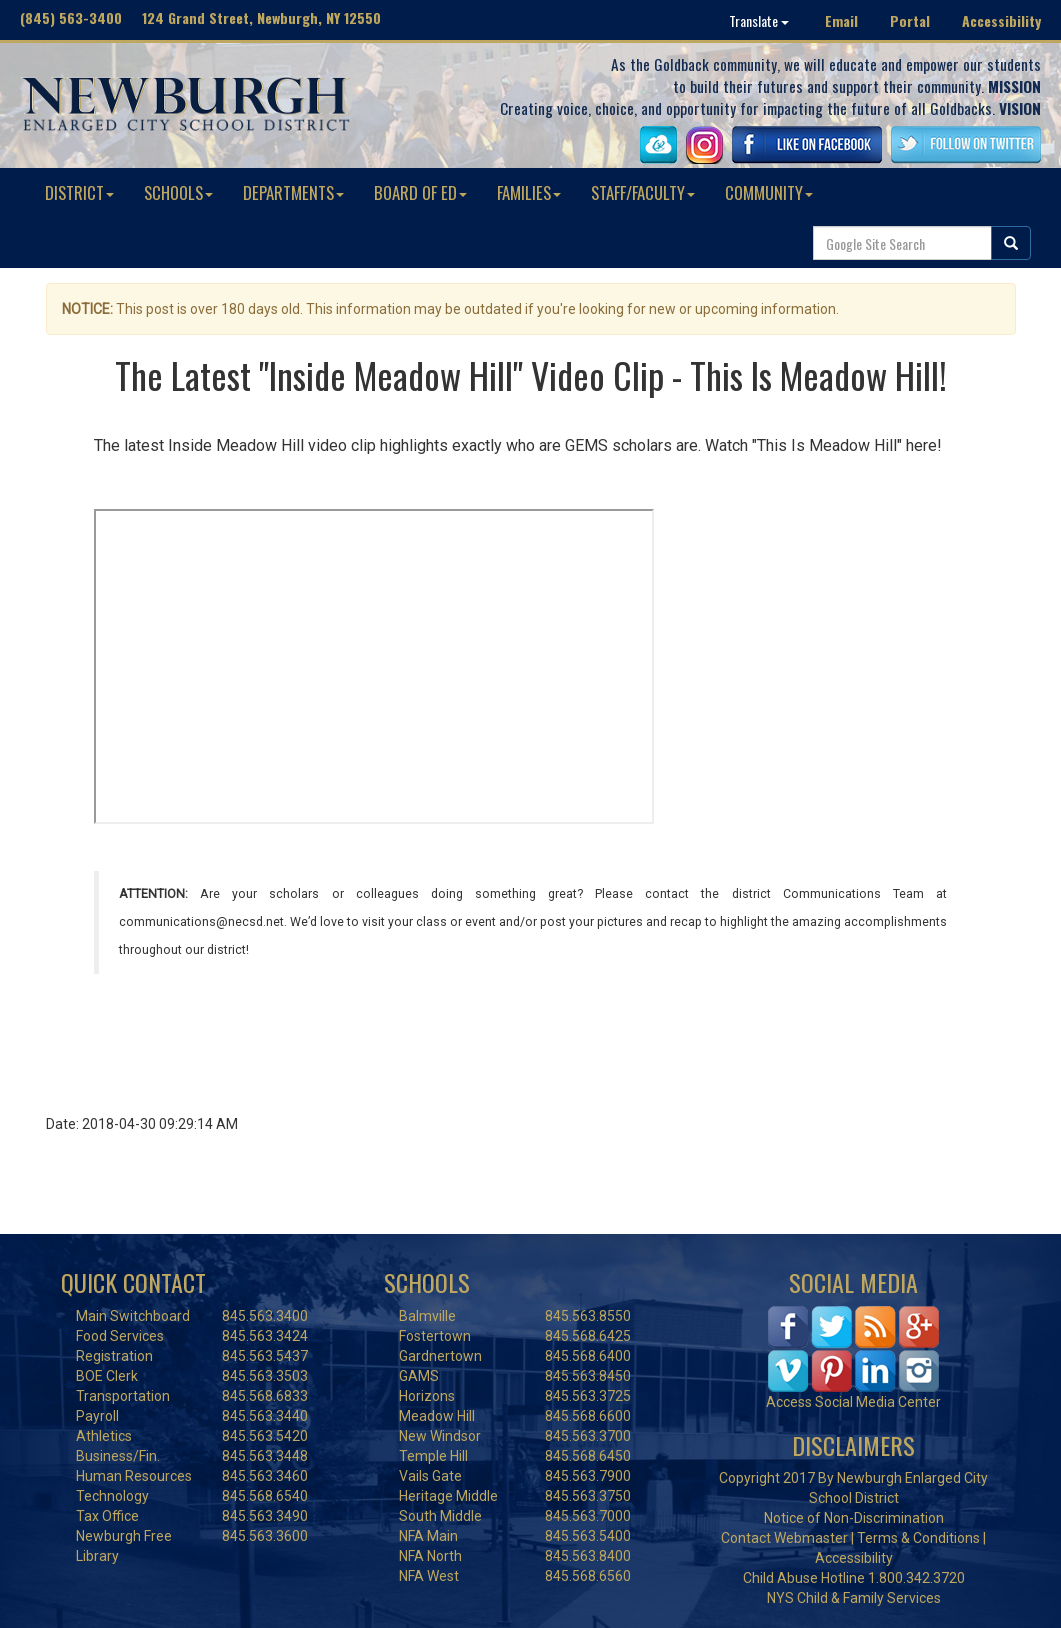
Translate (759, 20)
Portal (910, 20)
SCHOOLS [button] (178, 192)
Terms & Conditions (918, 1538)
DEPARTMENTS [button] (293, 192)
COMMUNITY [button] (769, 192)
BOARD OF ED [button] (420, 192)
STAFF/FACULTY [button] (643, 192)
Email (841, 20)
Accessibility (1001, 20)
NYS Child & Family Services (854, 1598)
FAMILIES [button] (529, 192)
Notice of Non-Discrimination (854, 1518)
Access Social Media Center (853, 1402)
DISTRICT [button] (79, 192)
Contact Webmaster (784, 1538)
